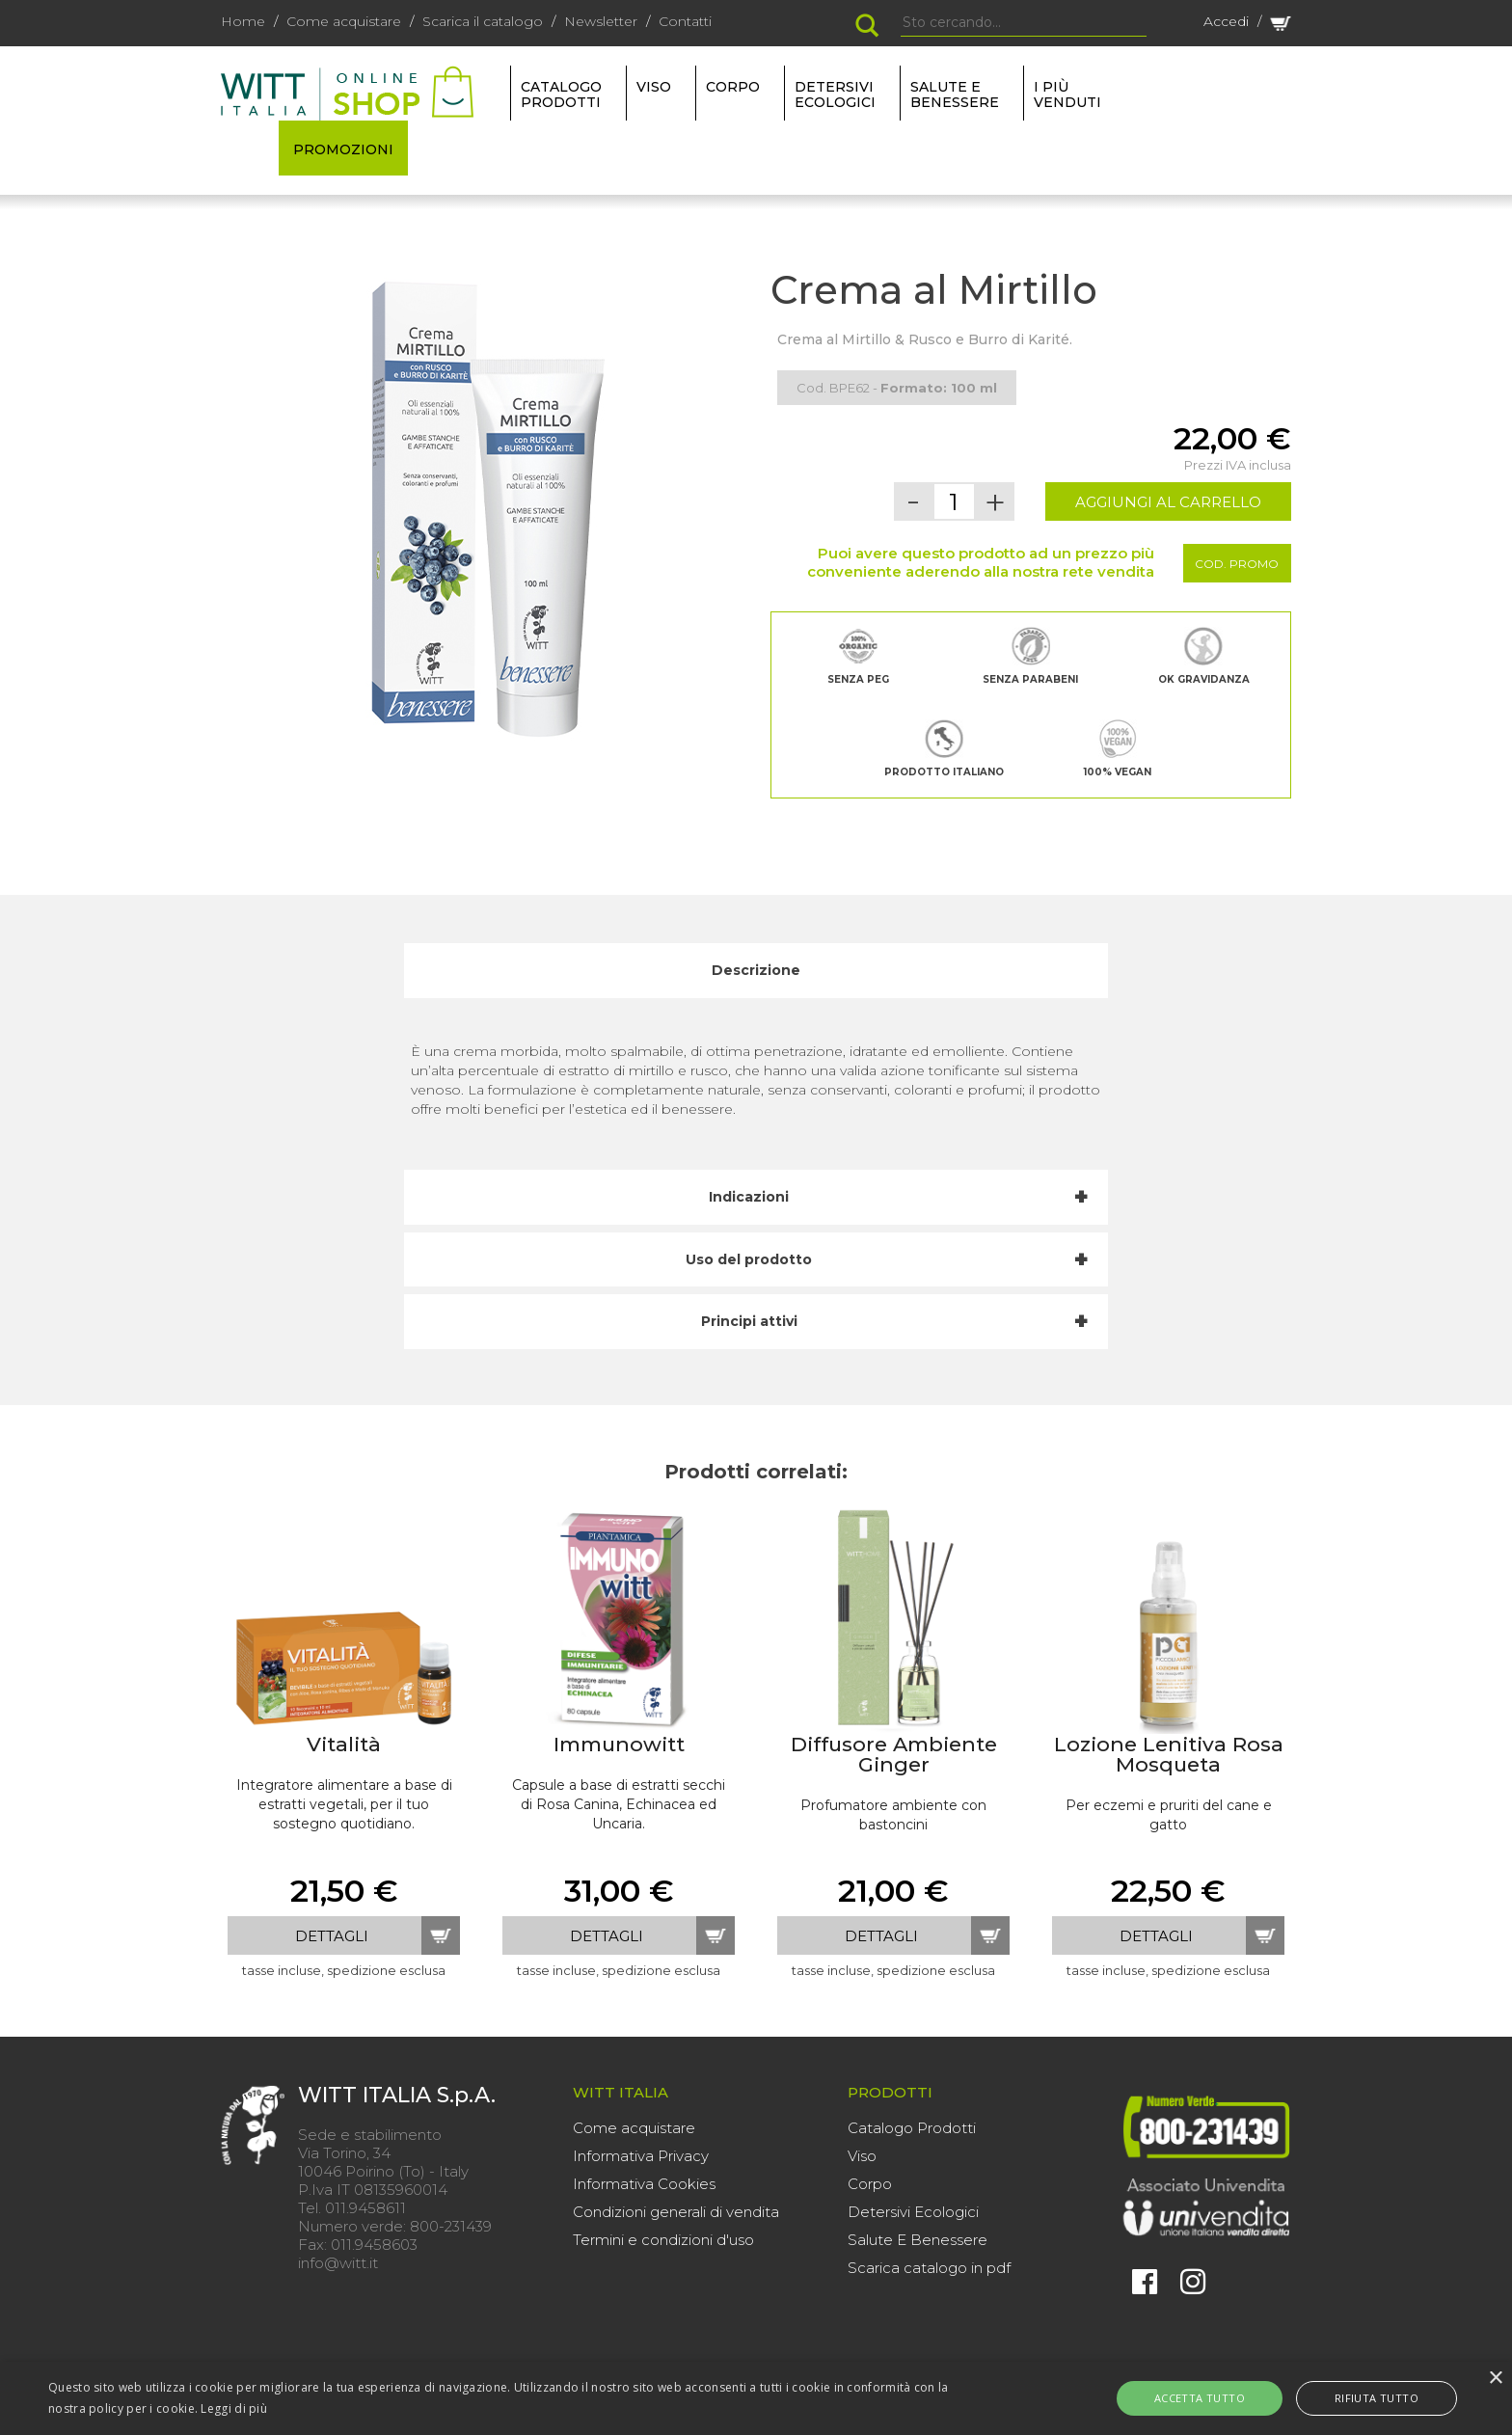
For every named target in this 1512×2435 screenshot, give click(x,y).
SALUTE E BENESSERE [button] (954, 94)
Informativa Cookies (644, 2184)
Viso (862, 2156)
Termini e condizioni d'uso (663, 2240)
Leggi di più (234, 2408)
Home (243, 21)
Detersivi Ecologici (913, 2212)
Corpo (870, 2184)
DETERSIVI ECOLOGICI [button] (835, 94)
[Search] (1024, 23)
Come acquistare (343, 21)
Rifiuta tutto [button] (1355, 2398)
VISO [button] (653, 86)
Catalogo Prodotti (912, 2128)
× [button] (1495, 2378)
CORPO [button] (733, 86)
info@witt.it (338, 2263)
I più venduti (1067, 94)
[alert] (756, 2398)
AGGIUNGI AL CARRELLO (1168, 502)
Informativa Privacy (641, 2156)
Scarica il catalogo (482, 21)
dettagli (331, 1936)
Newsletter (600, 21)
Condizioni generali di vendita (676, 2212)
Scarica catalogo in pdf (929, 2268)
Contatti (685, 21)
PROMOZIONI (343, 149)
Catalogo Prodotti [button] (561, 94)
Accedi (1226, 21)
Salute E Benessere (917, 2240)
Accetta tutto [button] (1220, 2398)
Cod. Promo (1237, 563)
